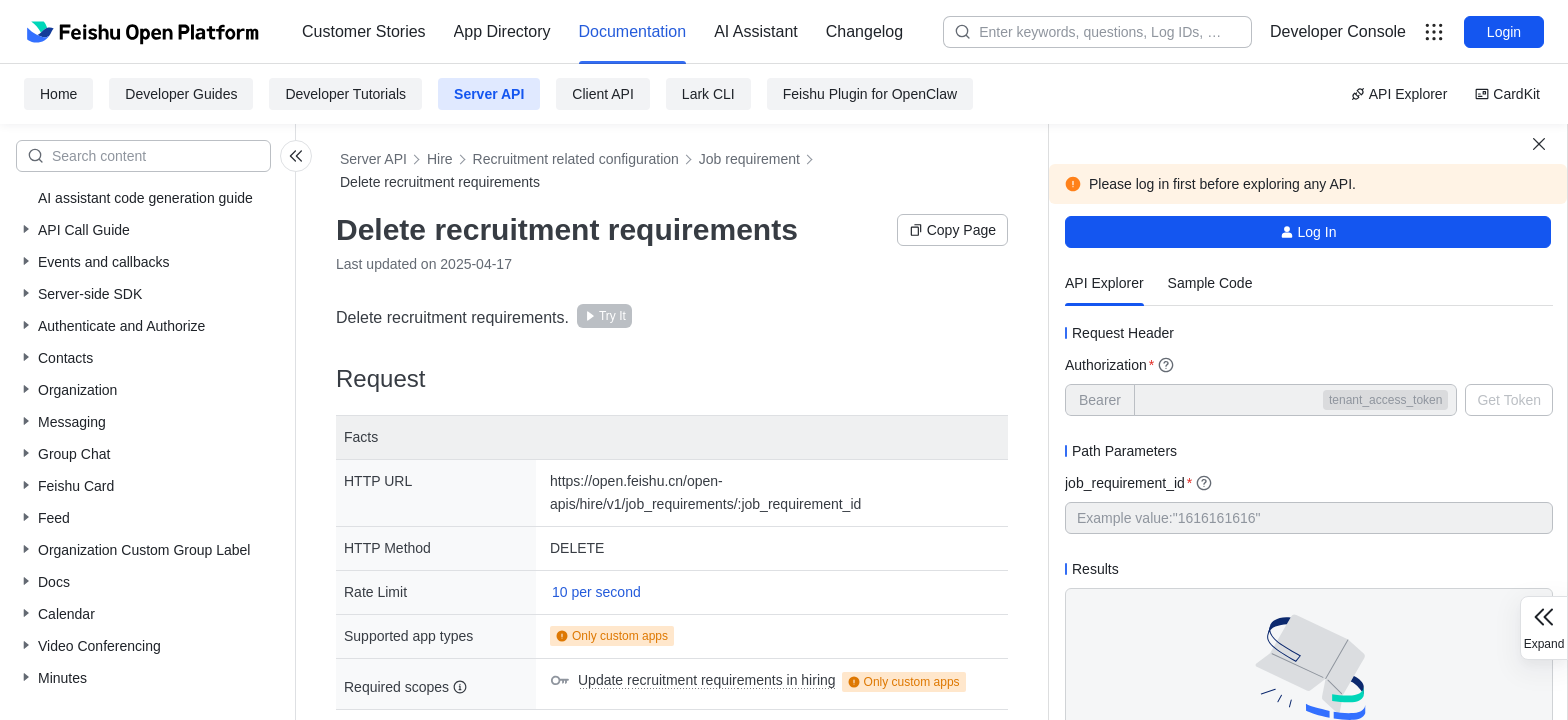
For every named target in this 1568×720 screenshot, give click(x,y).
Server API (489, 94)
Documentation (633, 31)
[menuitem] (364, 32)
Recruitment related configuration (576, 159)
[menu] (602, 32)
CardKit (1507, 94)
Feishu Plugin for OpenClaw (870, 94)
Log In (1308, 232)
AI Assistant (756, 31)
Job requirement (749, 159)
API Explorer (1399, 94)
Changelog (864, 31)
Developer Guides (181, 94)
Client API (602, 94)
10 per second (596, 592)
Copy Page (952, 230)
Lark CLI (708, 94)
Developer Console (1338, 31)
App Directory (502, 31)
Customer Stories (364, 31)
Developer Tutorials (345, 94)
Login (1504, 32)
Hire (440, 159)
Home (58, 94)
